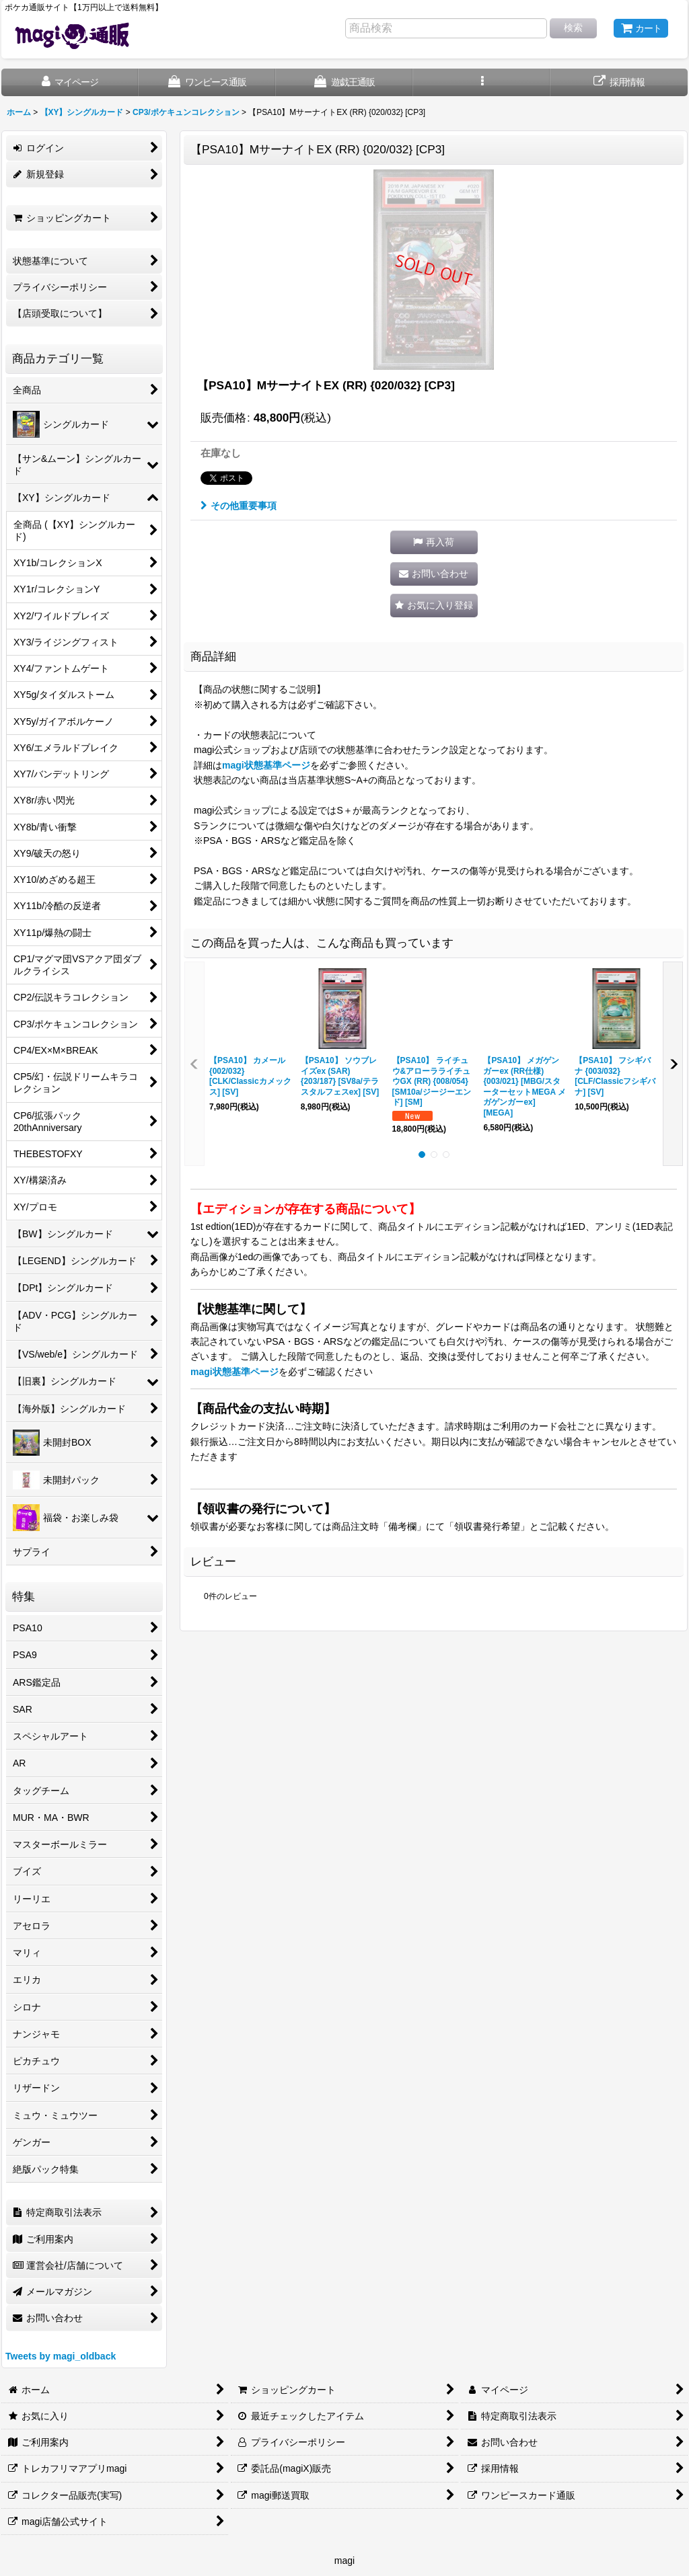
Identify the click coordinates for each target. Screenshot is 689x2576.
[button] (481, 82)
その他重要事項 (239, 505)
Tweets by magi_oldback (60, 2356)
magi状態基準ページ (266, 765)
